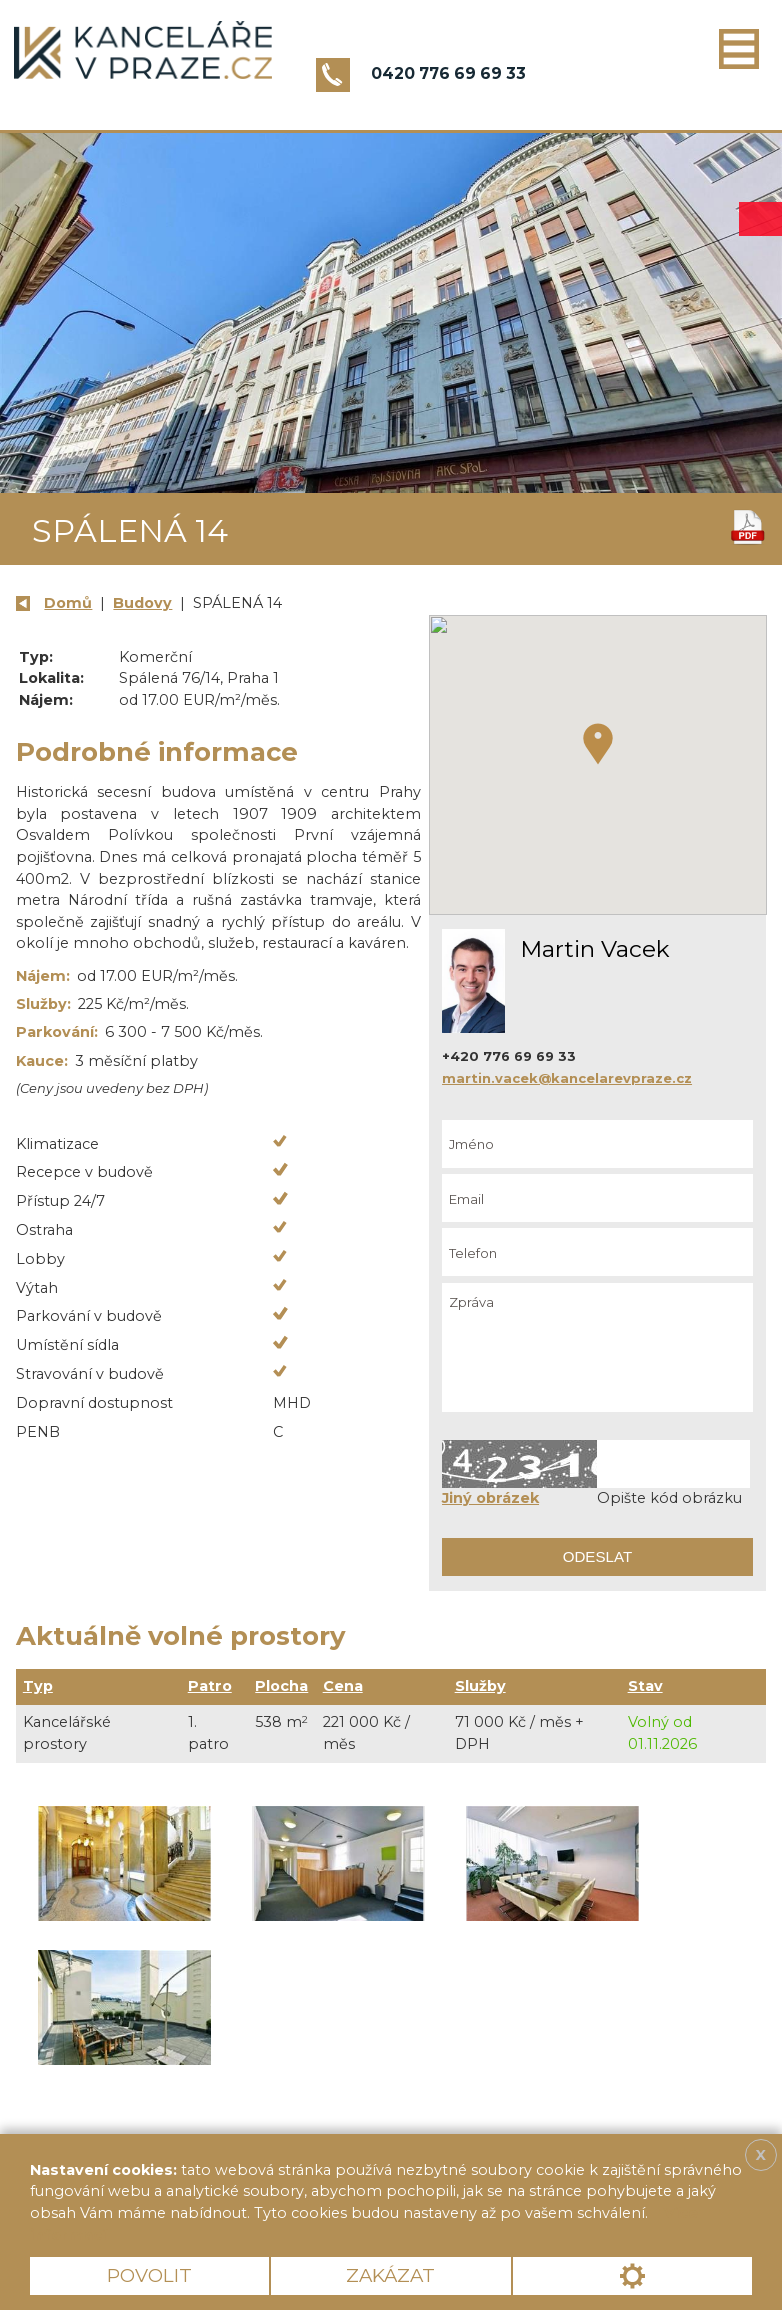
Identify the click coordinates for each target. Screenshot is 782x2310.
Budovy (142, 603)
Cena (343, 1686)
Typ (38, 1686)
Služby (480, 1686)
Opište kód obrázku (669, 1498)
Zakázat (390, 2275)
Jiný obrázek (490, 1498)
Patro (210, 1686)
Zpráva (597, 1348)
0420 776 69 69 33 (448, 73)
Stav (645, 1686)
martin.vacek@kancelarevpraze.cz (567, 1078)
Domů (68, 603)
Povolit (149, 2275)
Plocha (281, 1686)
